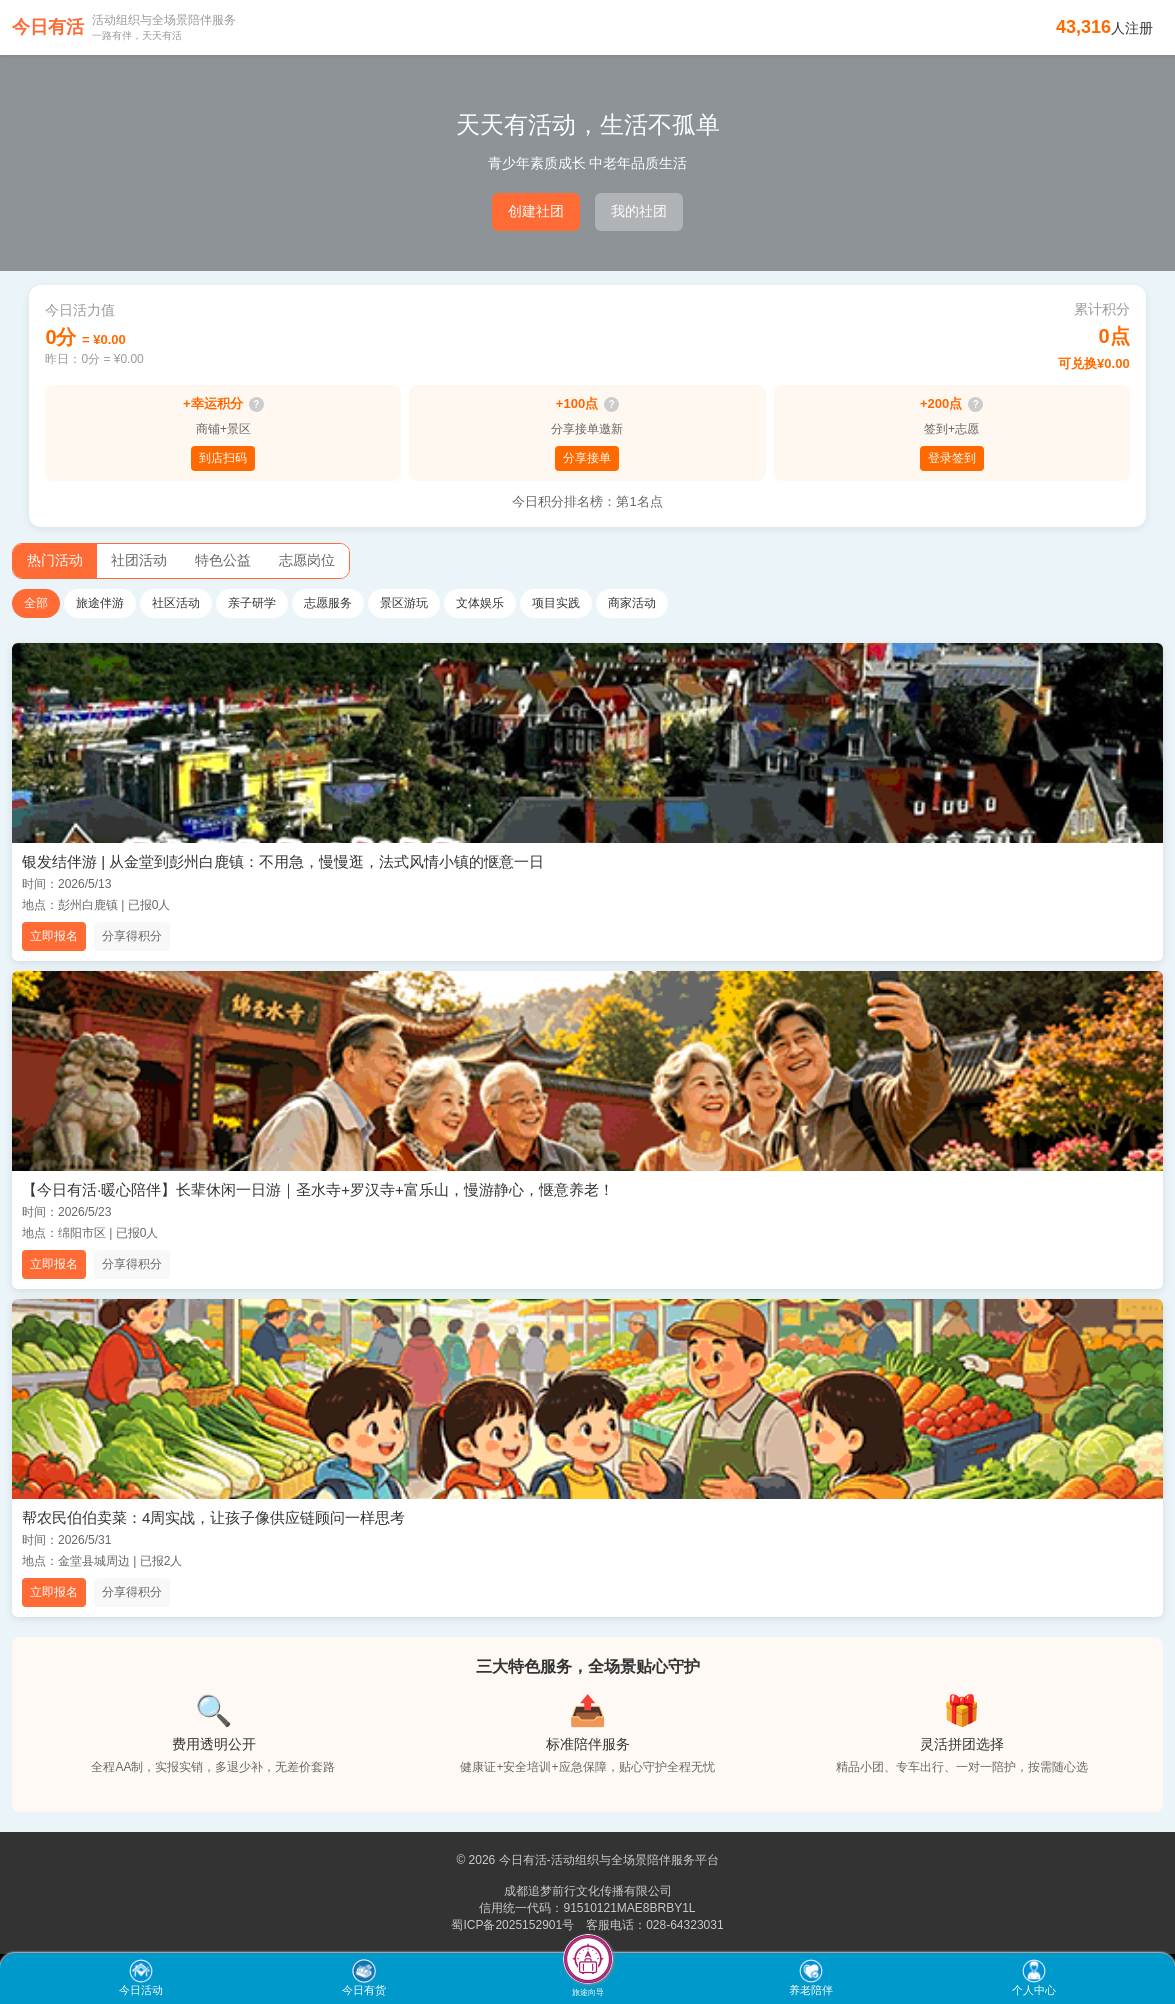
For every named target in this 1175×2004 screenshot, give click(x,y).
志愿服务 (328, 603)
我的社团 (639, 211)
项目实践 (556, 603)
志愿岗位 (307, 560)
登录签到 (952, 458)
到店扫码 (223, 458)
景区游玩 (404, 603)
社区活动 (176, 603)
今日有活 (48, 27)
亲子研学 (252, 603)
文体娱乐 (480, 603)
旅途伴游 (100, 603)
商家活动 (632, 603)
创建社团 (536, 211)
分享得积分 (132, 936)
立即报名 (54, 936)
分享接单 (587, 458)
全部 (36, 603)
